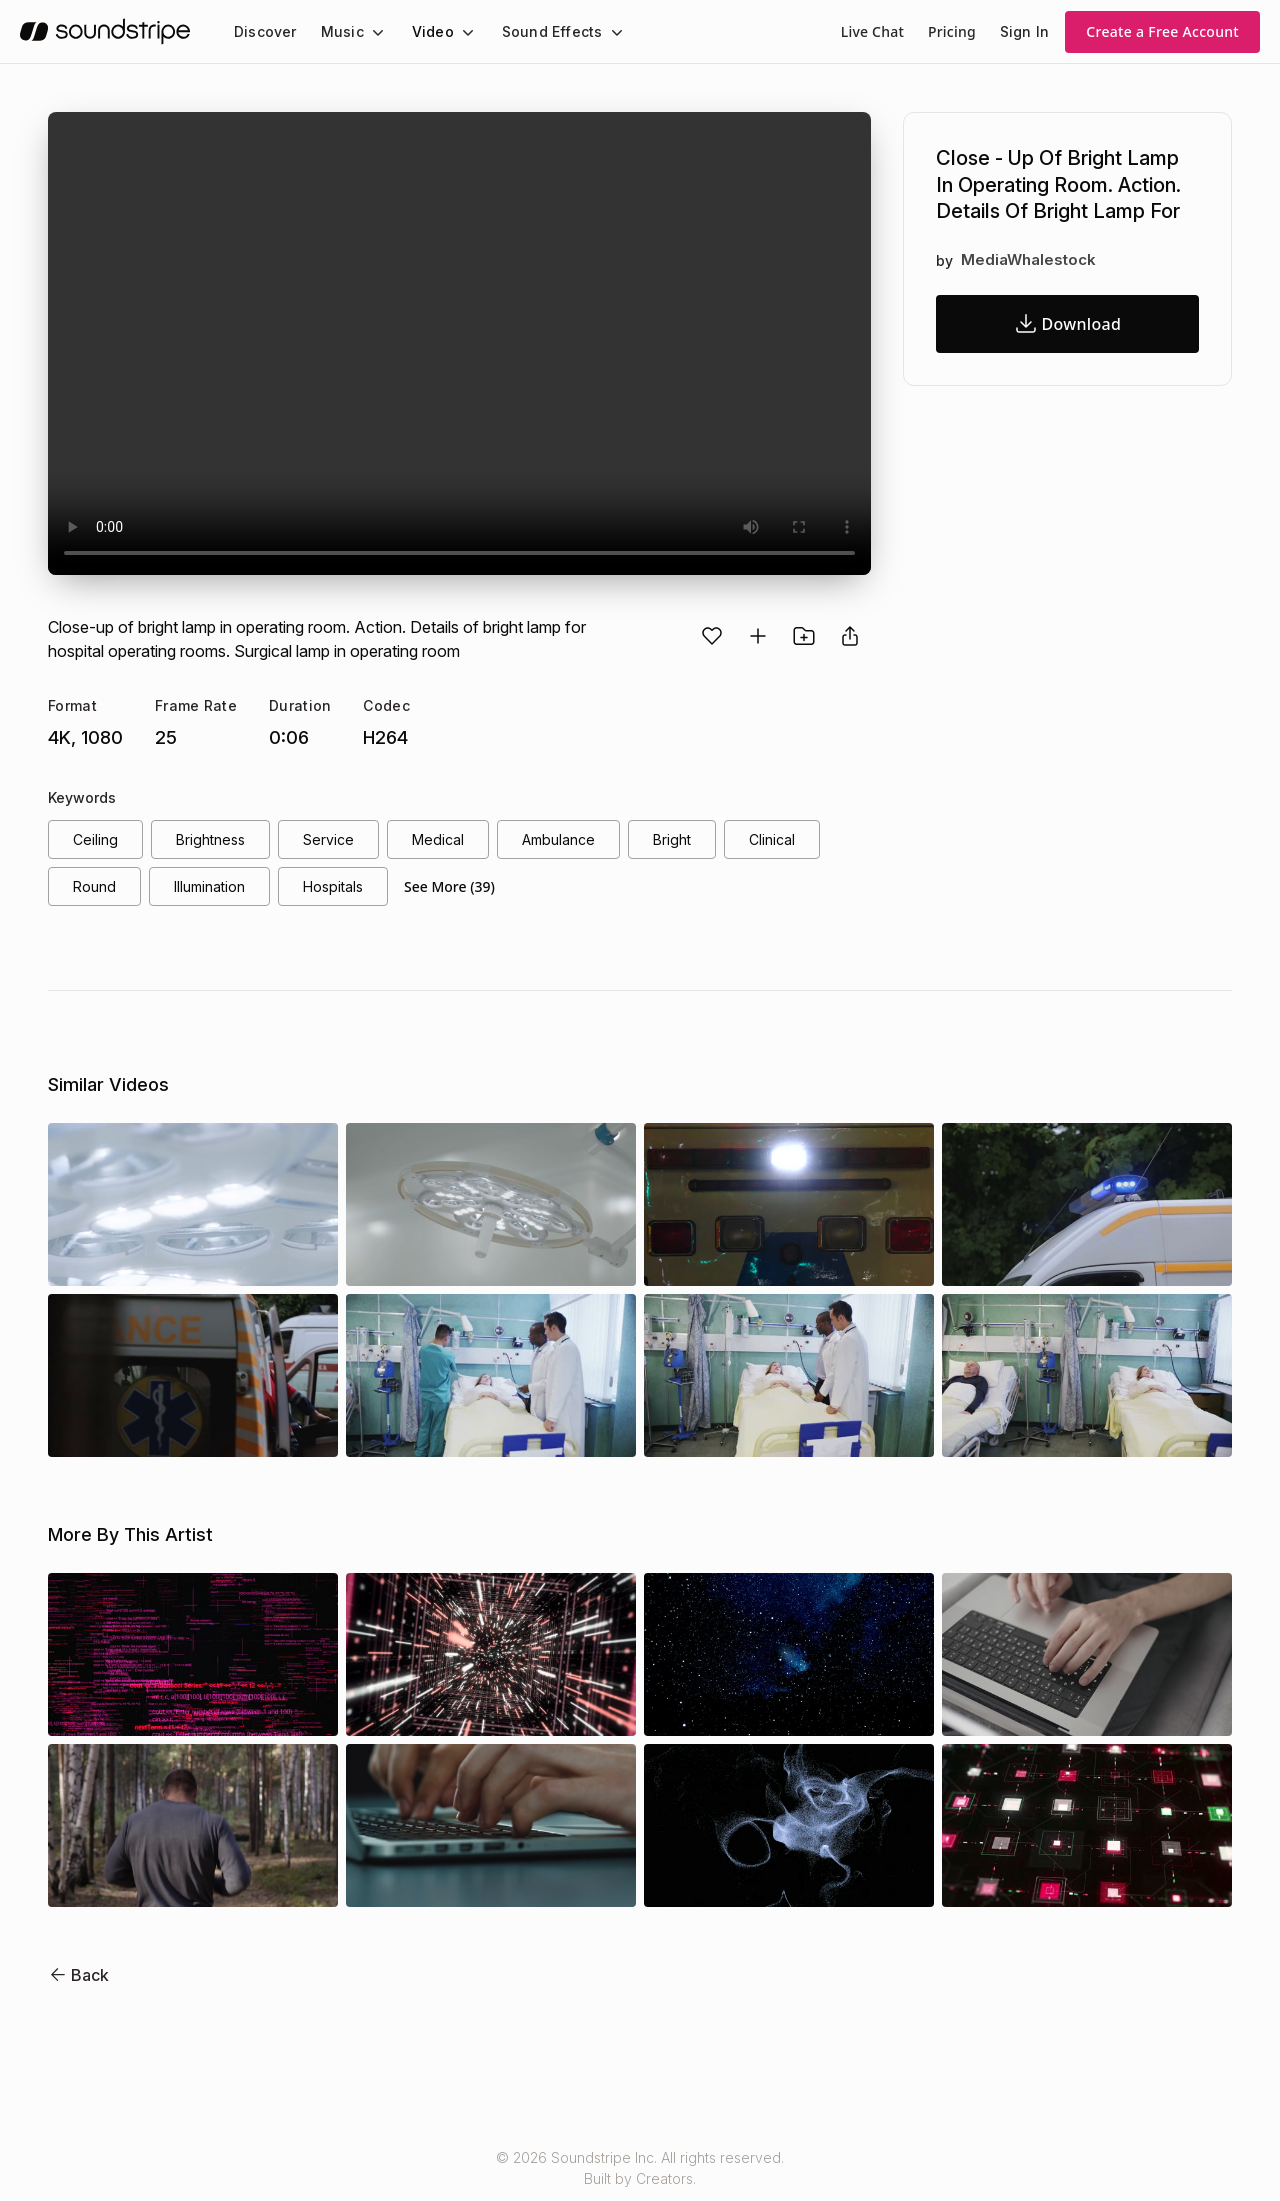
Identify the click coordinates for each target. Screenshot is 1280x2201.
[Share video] (850, 636)
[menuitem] (263, 31)
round (94, 889)
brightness (211, 840)
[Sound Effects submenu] (598, 32)
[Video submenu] (456, 32)
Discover (263, 31)
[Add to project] (804, 636)
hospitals (342, 889)
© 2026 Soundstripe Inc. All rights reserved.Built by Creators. (640, 2172)
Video (424, 31)
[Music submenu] (369, 32)
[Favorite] (712, 636)
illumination (214, 889)
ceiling (95, 840)
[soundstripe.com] (105, 31)
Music (337, 31)
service (328, 840)
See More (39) (459, 889)
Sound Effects (539, 31)
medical (434, 840)
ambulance (555, 840)
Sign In (1026, 31)
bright (670, 840)
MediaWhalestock (1025, 260)
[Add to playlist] (758, 636)
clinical (772, 840)
